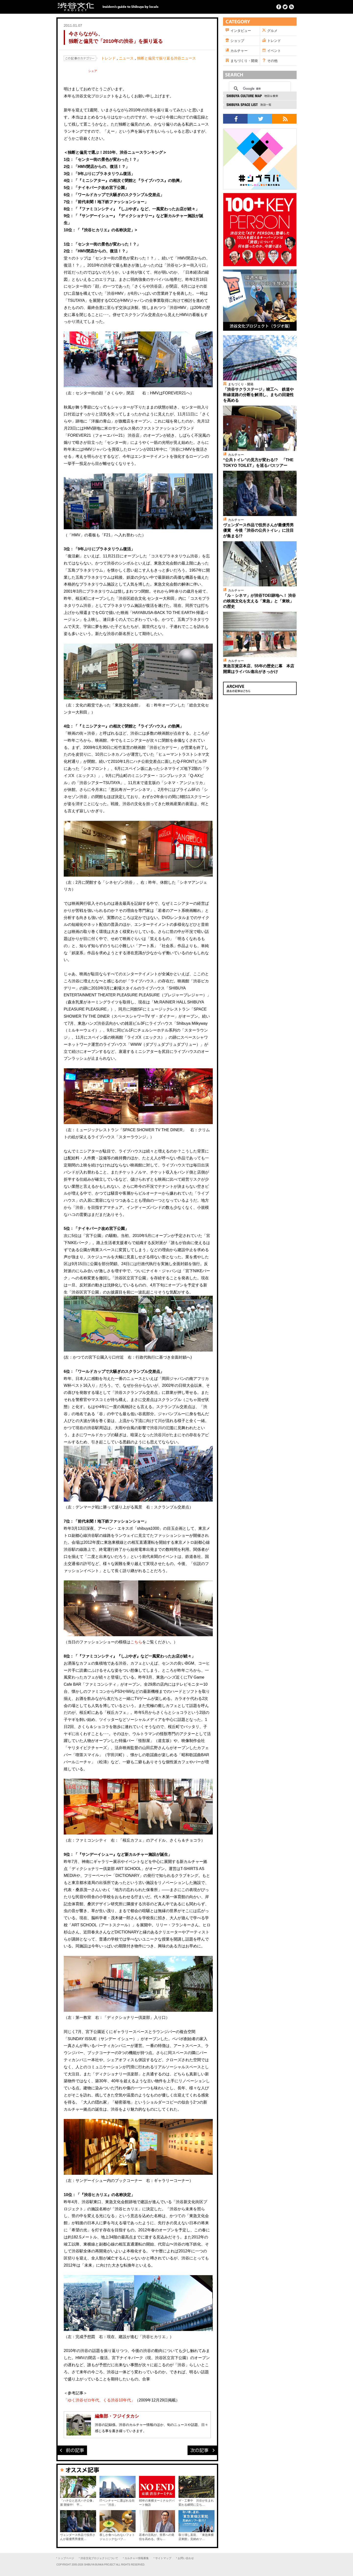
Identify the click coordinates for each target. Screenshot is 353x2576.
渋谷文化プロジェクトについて (99, 2558)
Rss (291, 6)
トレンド (108, 58)
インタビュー (238, 30)
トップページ (66, 2558)
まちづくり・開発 (242, 61)
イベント (271, 50)
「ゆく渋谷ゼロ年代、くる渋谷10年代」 (99, 2400)
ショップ (235, 40)
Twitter (285, 6)
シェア (92, 71)
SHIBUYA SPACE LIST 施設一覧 (260, 104)
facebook (235, 119)
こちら (136, 1642)
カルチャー (237, 50)
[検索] (259, 89)
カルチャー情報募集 (137, 2558)
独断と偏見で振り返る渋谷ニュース (166, 58)
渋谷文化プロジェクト (76, 7)
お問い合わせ (186, 2558)
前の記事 (72, 2450)
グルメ (269, 30)
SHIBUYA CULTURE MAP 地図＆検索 (260, 96)
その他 (269, 61)
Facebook (278, 6)
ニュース (126, 58)
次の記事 (202, 2450)
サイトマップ (163, 2558)
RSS (284, 119)
